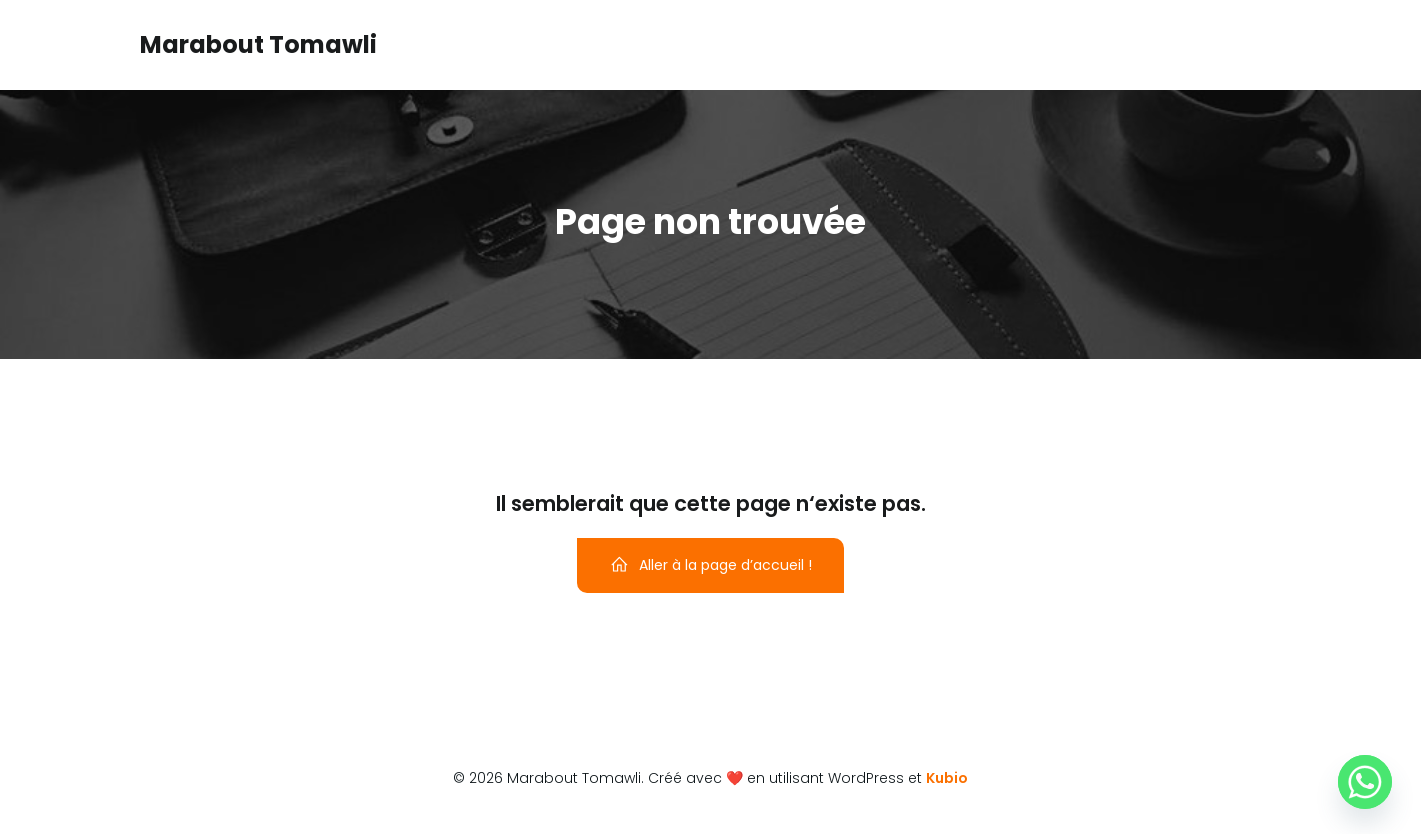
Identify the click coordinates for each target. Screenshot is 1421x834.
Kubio (947, 778)
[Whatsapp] (1365, 782)
